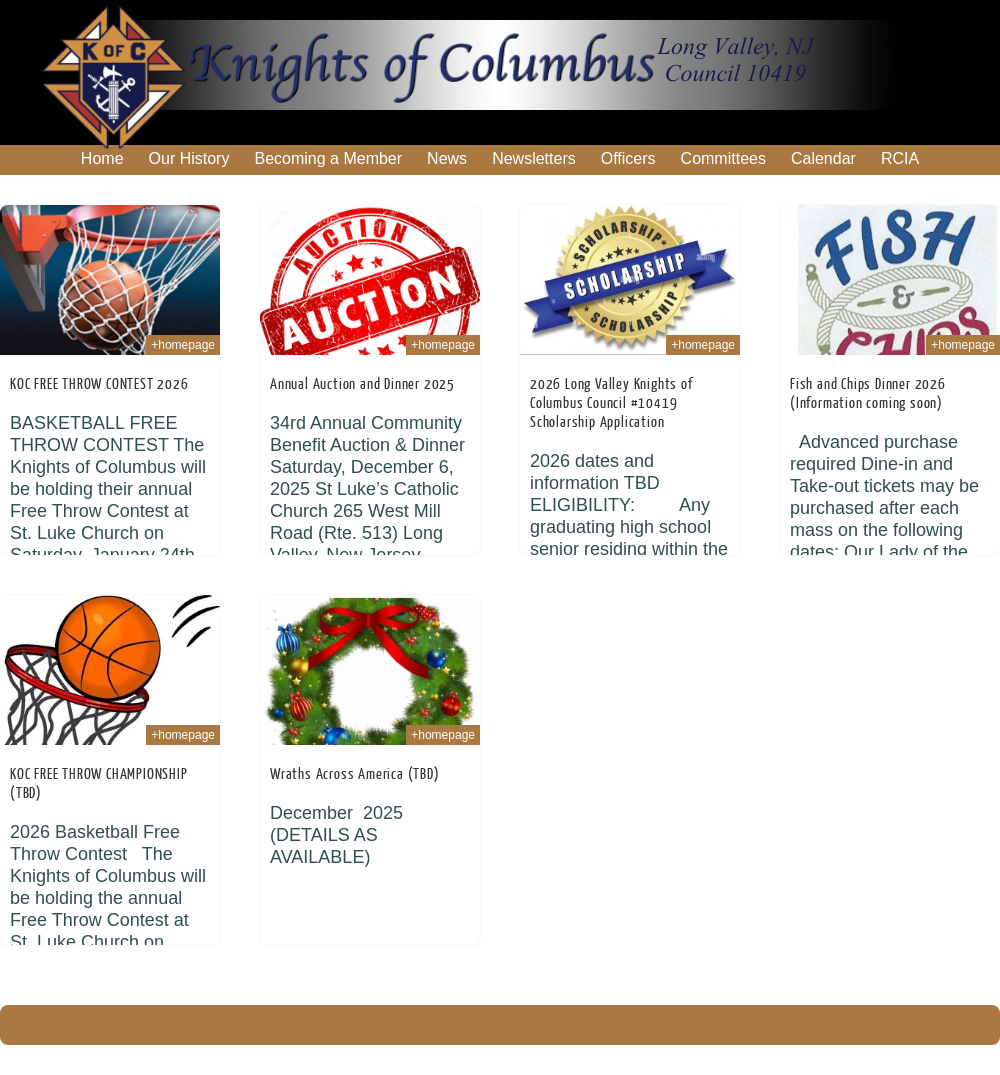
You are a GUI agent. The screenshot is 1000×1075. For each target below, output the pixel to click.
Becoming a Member (328, 158)
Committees (723, 158)
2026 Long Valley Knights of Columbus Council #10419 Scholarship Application (611, 403)
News (447, 158)
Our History (189, 158)
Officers (628, 158)
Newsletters (534, 158)
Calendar (823, 158)
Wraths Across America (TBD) (355, 774)
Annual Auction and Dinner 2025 (362, 384)
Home (102, 158)
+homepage (183, 345)
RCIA (900, 158)
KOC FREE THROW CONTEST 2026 (99, 384)
